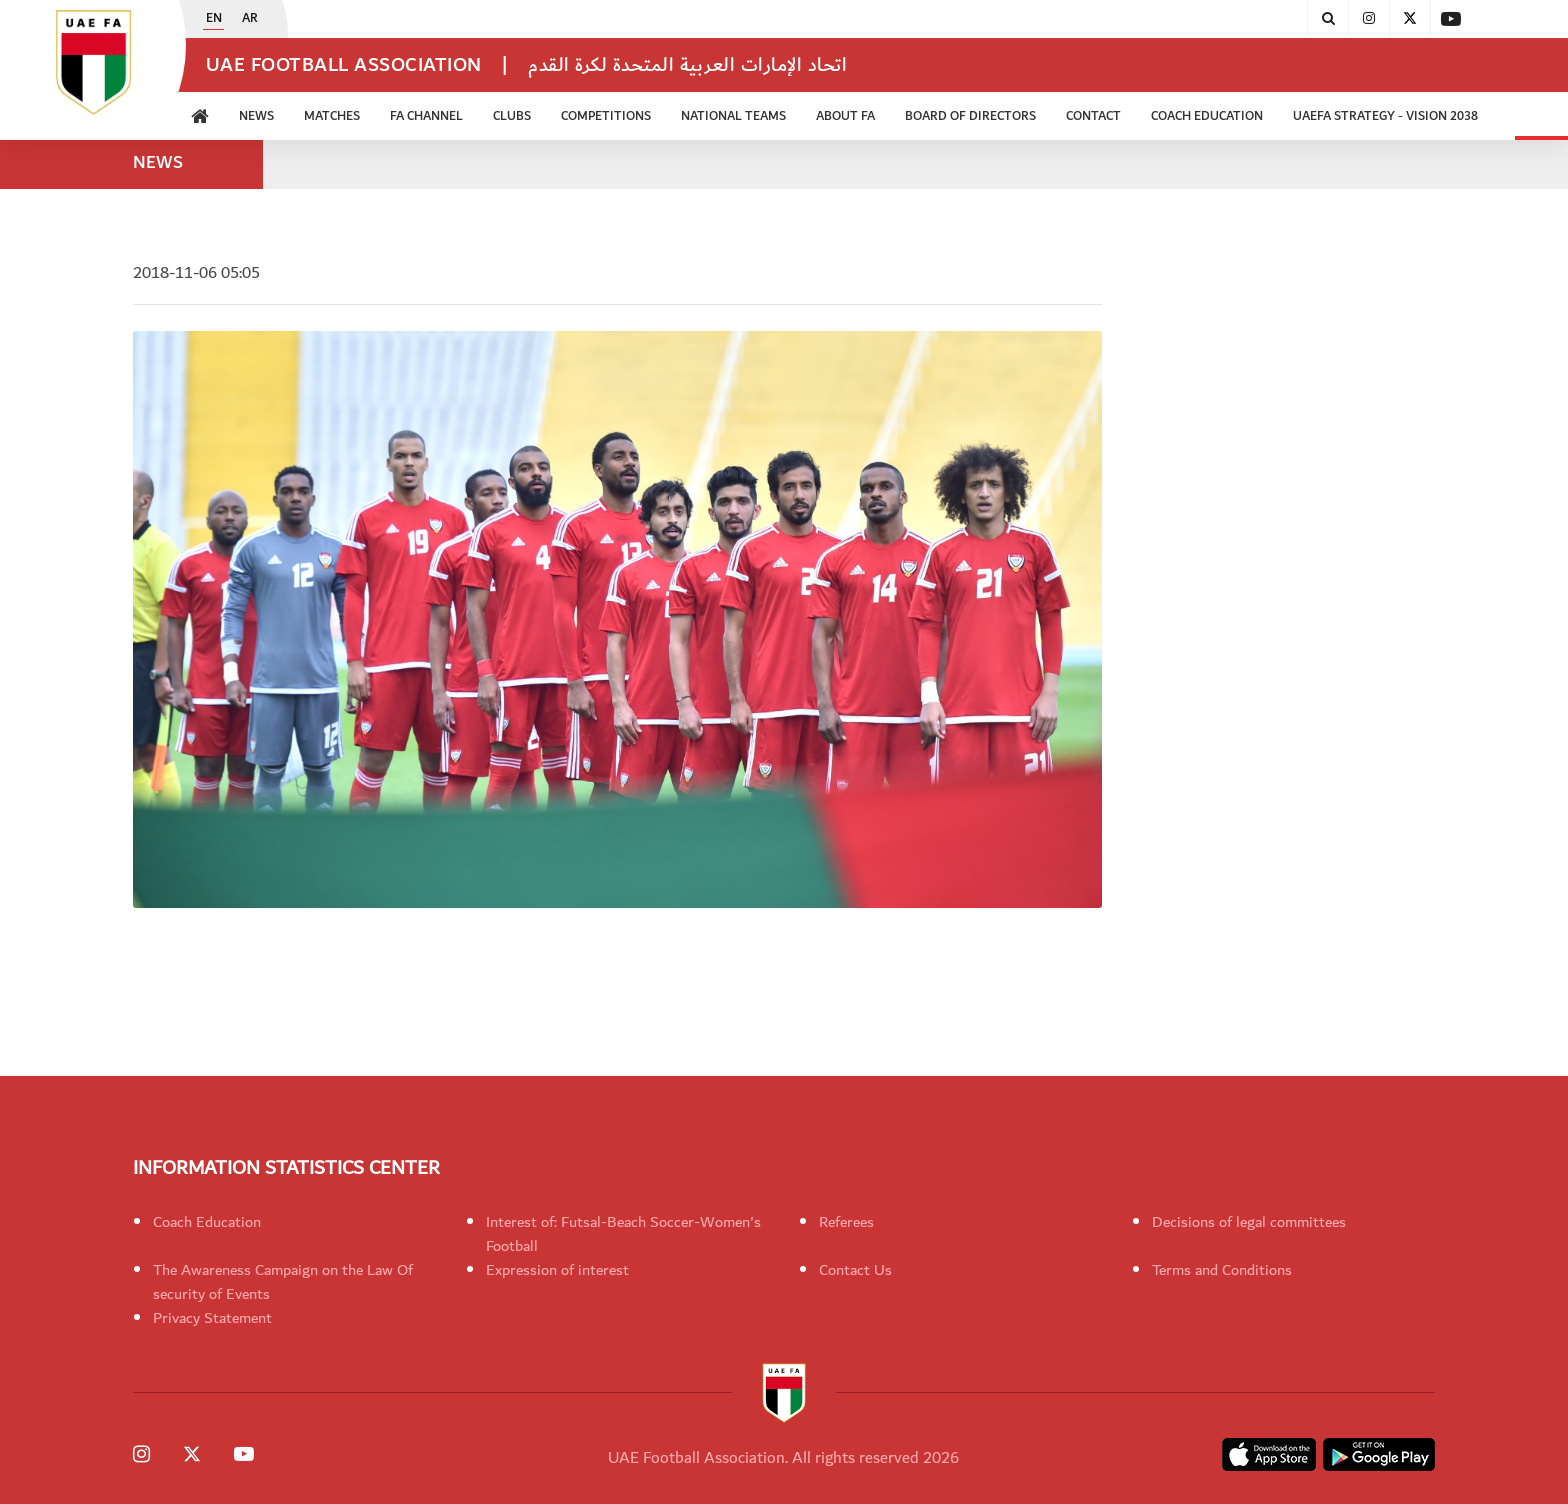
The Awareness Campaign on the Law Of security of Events (283, 1282)
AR (250, 19)
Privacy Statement (212, 1318)
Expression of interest (557, 1270)
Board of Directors (970, 116)
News (256, 116)
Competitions (606, 116)
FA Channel (426, 116)
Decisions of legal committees (1249, 1222)
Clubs (512, 116)
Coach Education (1207, 116)
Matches (332, 116)
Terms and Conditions (1222, 1270)
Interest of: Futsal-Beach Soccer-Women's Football (623, 1234)
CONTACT (1093, 116)
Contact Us (855, 1270)
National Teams (733, 116)
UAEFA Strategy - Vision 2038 (1385, 116)
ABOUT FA (845, 116)
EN (214, 19)
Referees (846, 1222)
